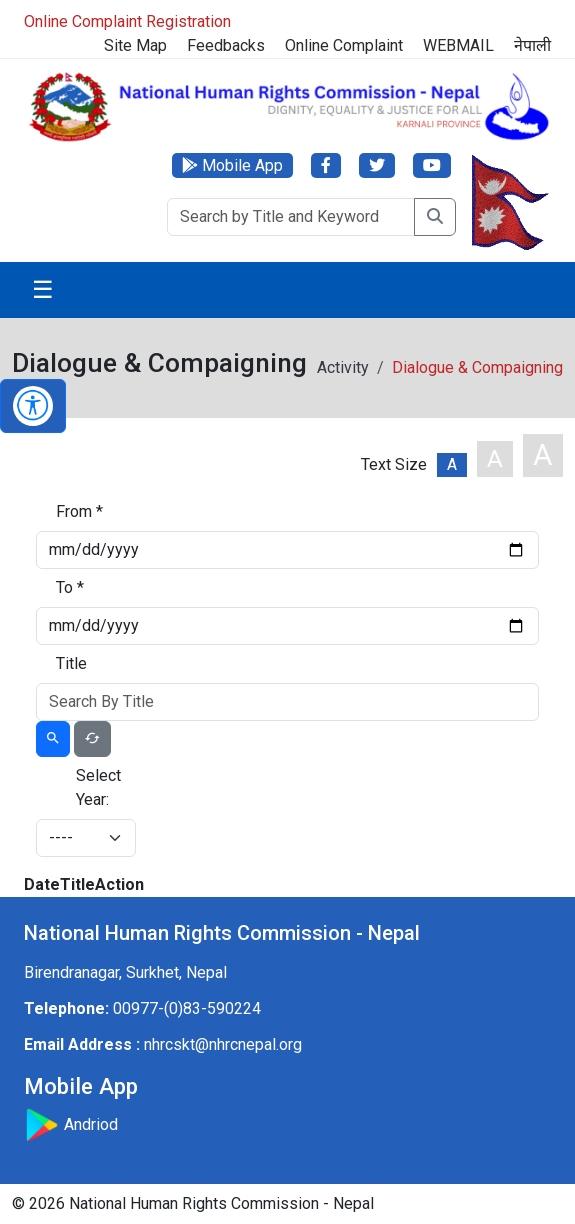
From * (79, 511)
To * (70, 587)
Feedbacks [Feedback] (226, 45)
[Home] (287, 105)
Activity (343, 367)
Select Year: (98, 787)
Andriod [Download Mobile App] (71, 1124)
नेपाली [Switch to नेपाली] (532, 45)
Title (71, 663)
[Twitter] (377, 165)
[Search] (291, 217)
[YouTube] (432, 165)
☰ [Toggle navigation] (43, 290)
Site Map (135, 45)
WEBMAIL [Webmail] (458, 45)
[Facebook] (326, 165)
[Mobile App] (232, 165)
